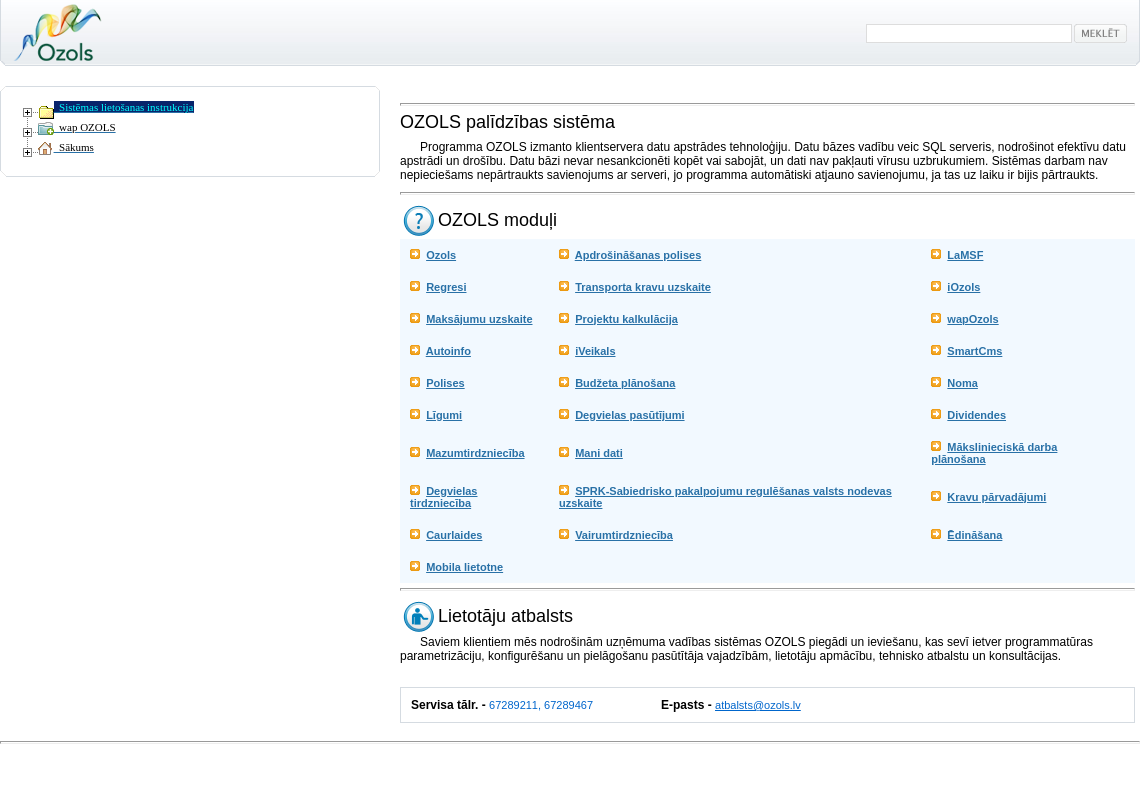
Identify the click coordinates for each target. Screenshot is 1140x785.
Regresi (446, 287)
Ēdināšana (974, 535)
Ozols (441, 255)
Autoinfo (448, 351)
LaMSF (965, 255)
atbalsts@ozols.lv (758, 705)
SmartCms (974, 351)
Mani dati (599, 453)
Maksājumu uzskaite (479, 319)
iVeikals (595, 351)
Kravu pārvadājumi (996, 497)
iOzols (963, 287)
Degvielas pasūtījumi (629, 415)
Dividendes (976, 415)
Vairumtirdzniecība (624, 535)
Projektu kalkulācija (626, 319)
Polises (445, 383)
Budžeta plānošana (625, 383)
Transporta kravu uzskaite (643, 287)
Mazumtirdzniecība (475, 453)
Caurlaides (454, 535)
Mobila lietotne (464, 567)
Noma (962, 383)
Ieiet (13, 755)
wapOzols (972, 319)
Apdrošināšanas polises (638, 255)
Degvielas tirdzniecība (444, 497)
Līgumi (444, 415)
